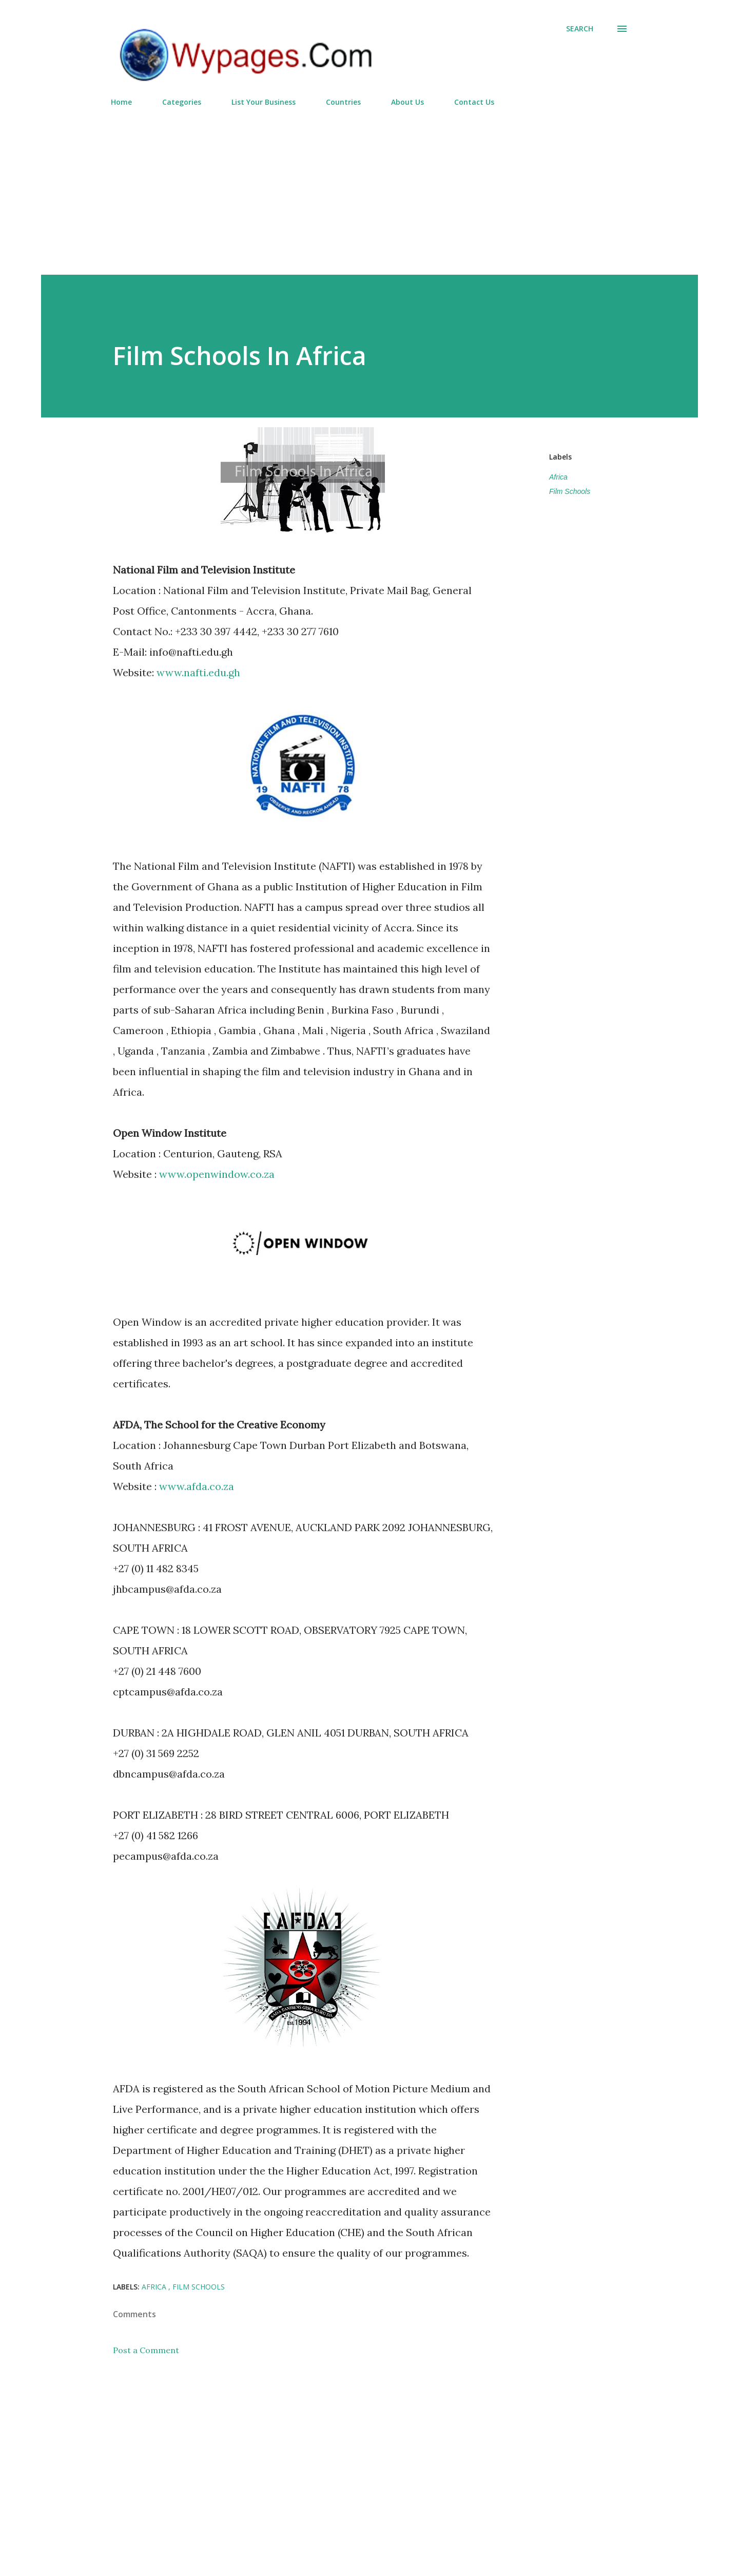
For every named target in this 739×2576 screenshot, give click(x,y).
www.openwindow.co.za (217, 1174)
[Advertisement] (369, 186)
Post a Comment (146, 2350)
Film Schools (569, 491)
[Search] (579, 29)
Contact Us (474, 102)
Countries (343, 102)
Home (121, 102)
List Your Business (263, 102)
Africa (558, 477)
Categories (181, 102)
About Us (407, 102)
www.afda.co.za (196, 1486)
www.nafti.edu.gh (198, 672)
